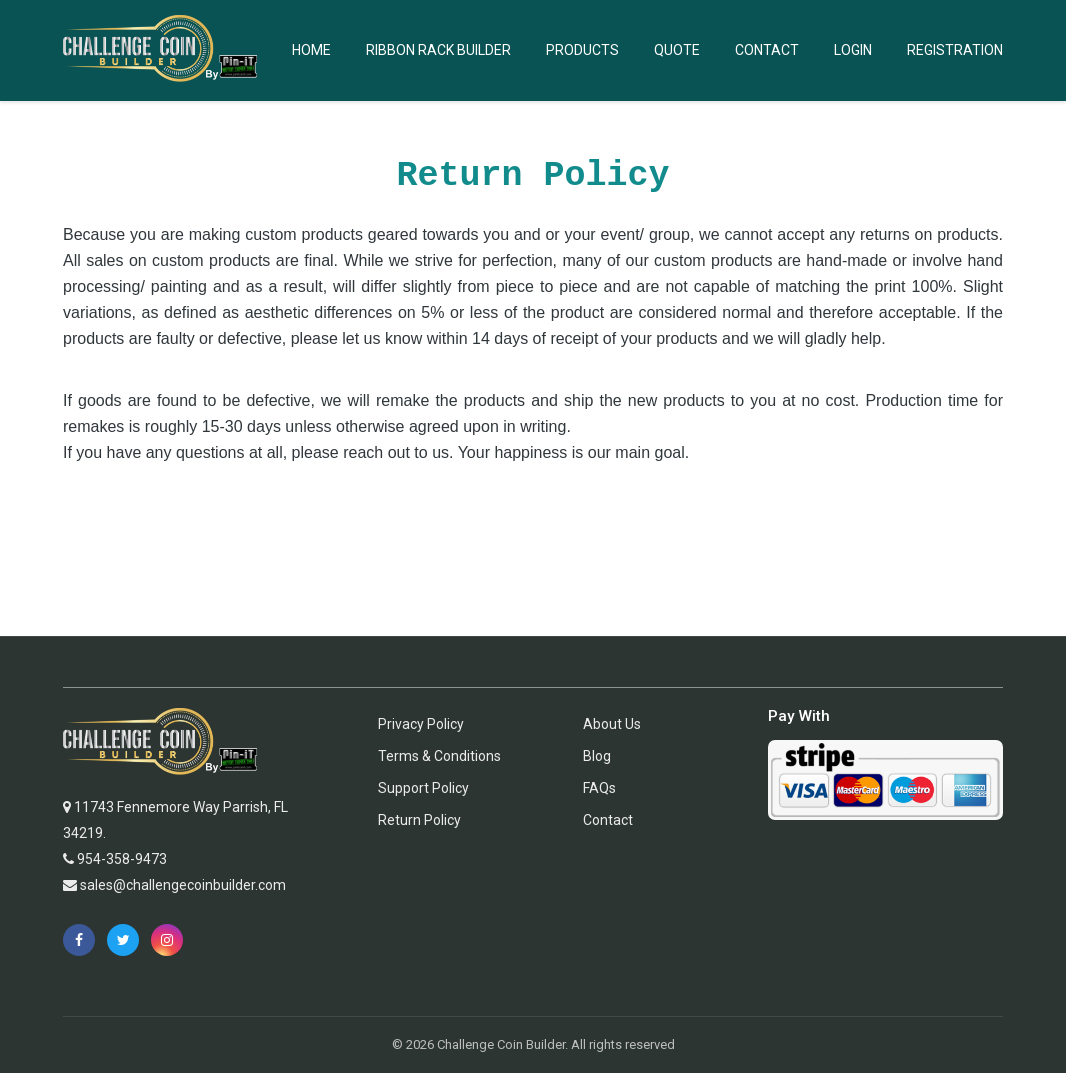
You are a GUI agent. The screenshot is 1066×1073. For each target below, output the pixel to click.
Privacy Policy (421, 724)
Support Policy (423, 788)
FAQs (599, 788)
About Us (612, 724)
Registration (955, 50)
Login (853, 50)
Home (311, 50)
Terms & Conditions (439, 756)
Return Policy (419, 820)
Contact (767, 50)
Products (582, 50)
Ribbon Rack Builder (438, 50)
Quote (677, 50)
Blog (597, 756)
